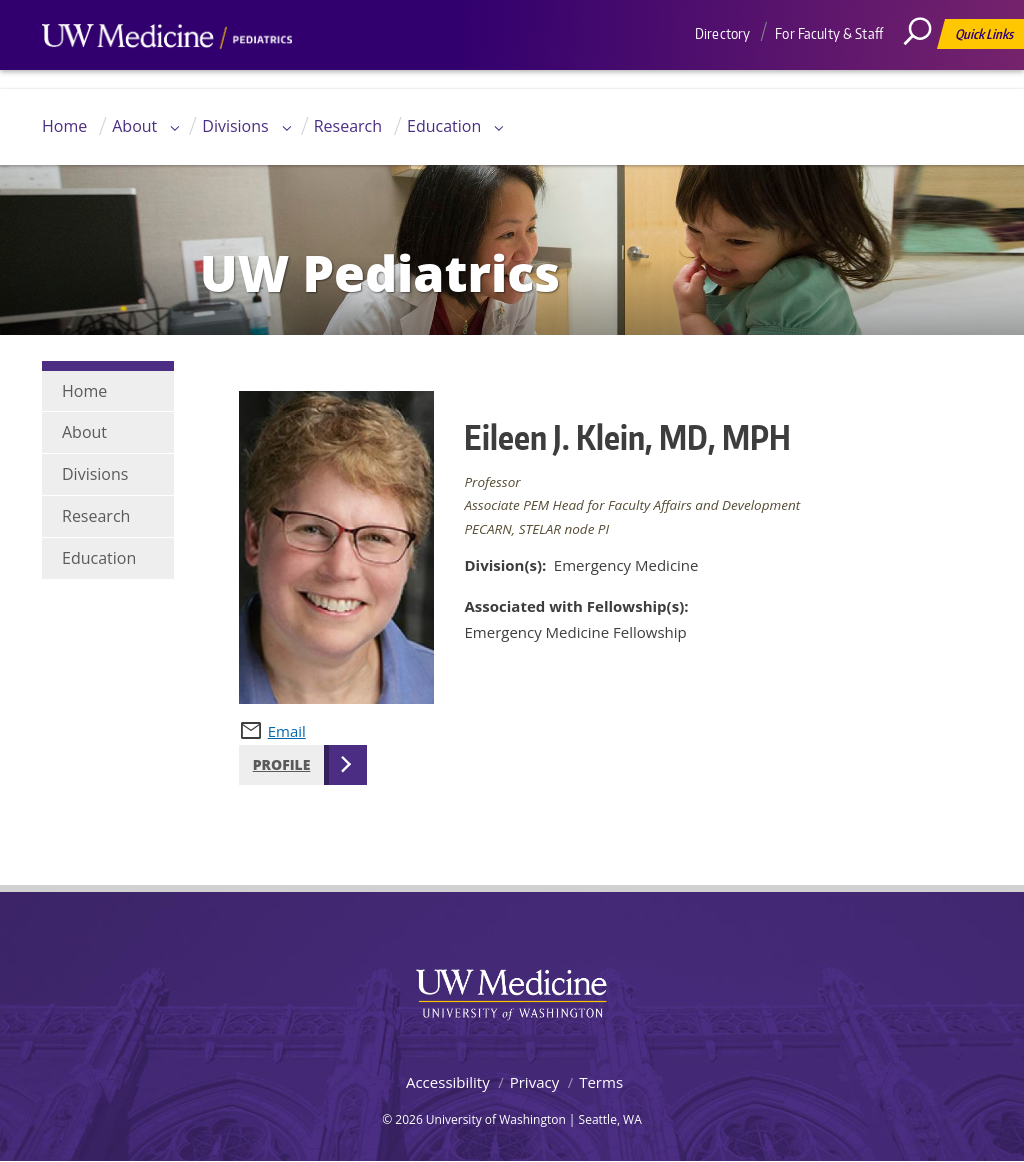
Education (444, 126)
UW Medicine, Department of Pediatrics (167, 74)
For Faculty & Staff (829, 33)
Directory (722, 33)
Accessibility (448, 1082)
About (134, 126)
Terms (601, 1082)
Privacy (534, 1082)
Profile (282, 764)
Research (348, 126)
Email (287, 731)
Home (64, 126)
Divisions (235, 126)
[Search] (925, 75)
